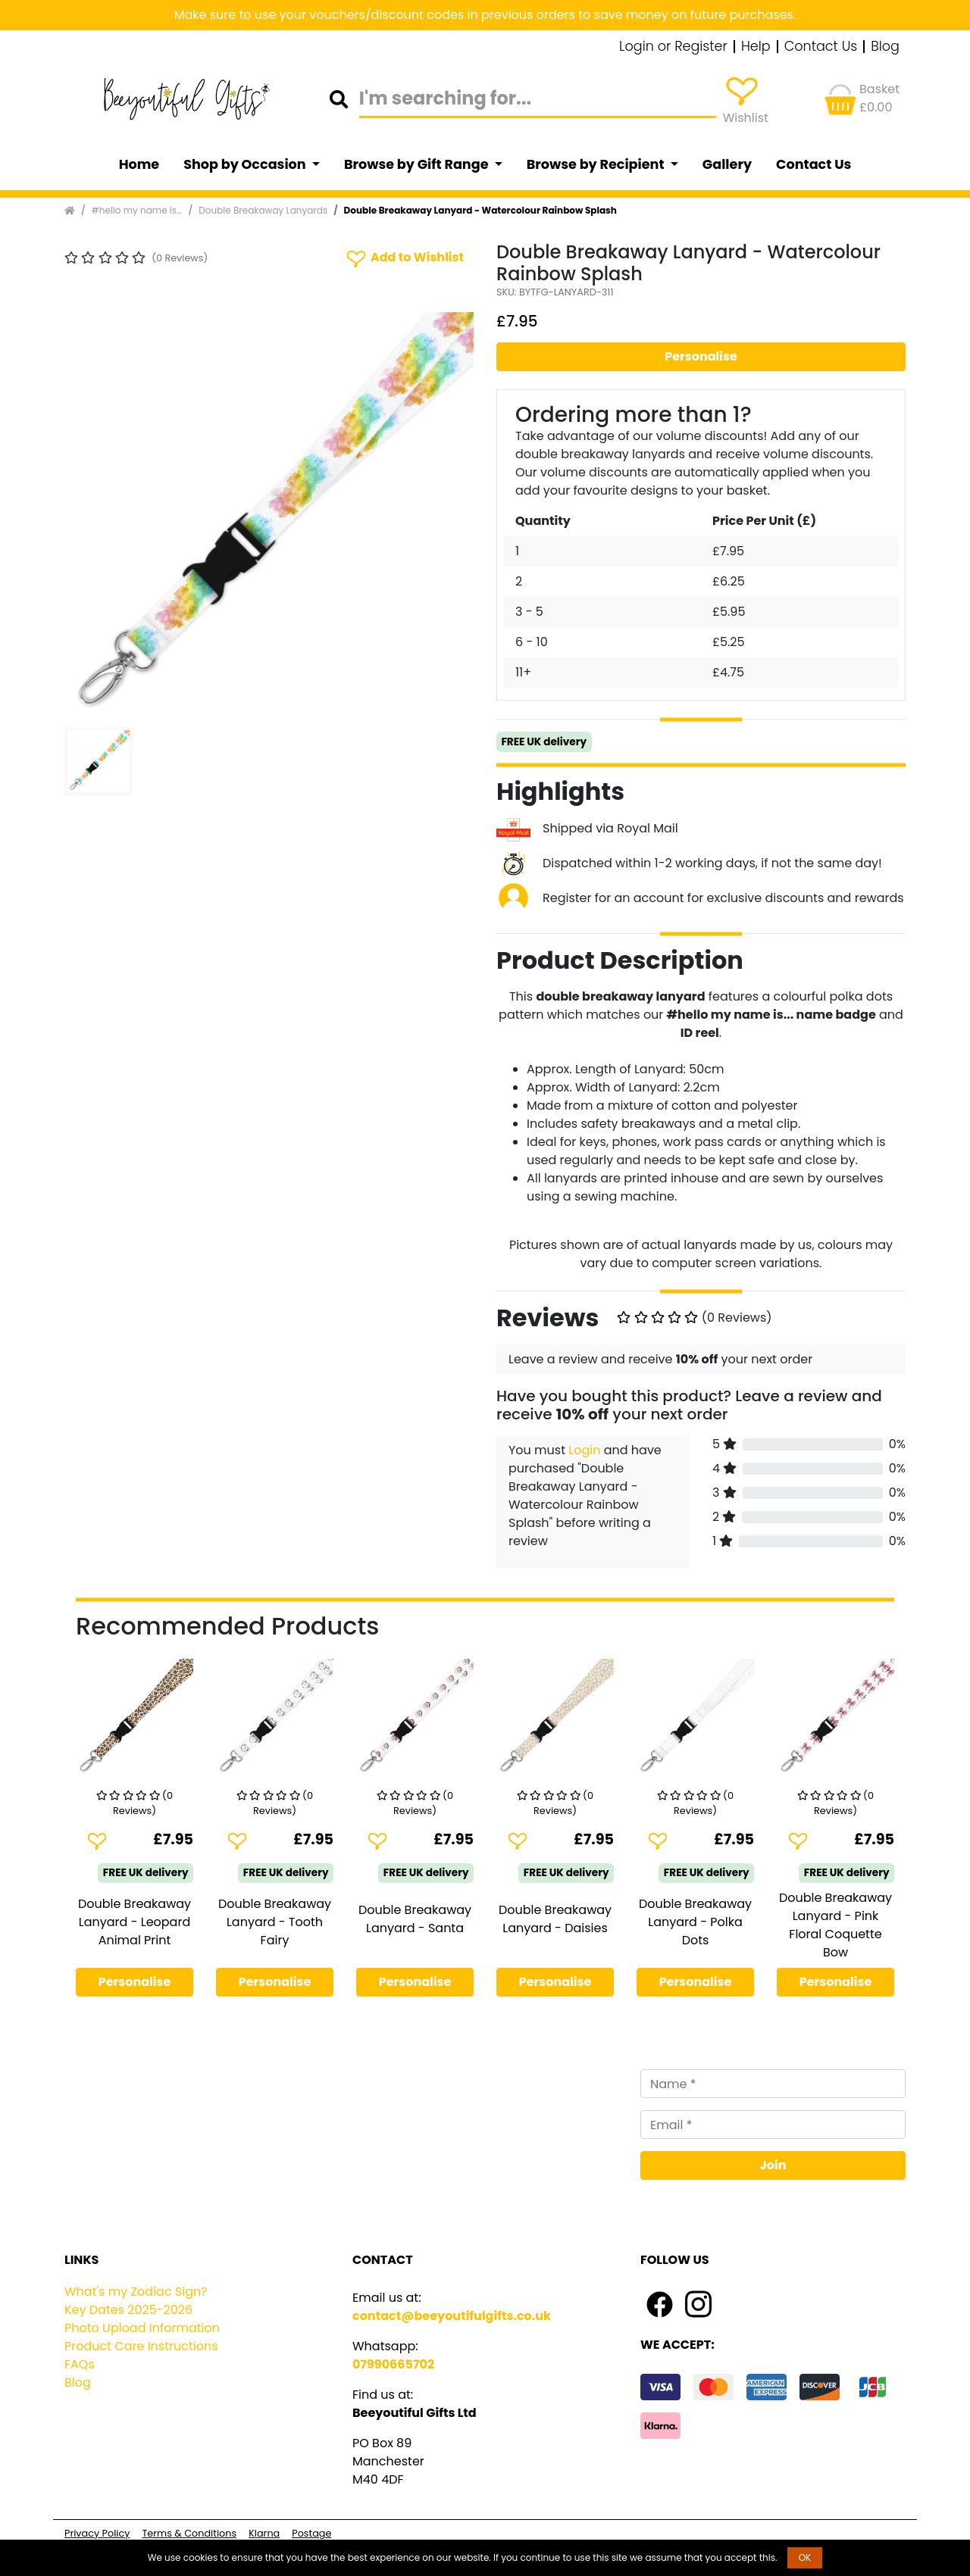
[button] (95, 516)
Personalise (701, 356)
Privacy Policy (97, 2533)
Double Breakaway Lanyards (263, 210)
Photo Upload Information (142, 2328)
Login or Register (673, 47)
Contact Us (821, 47)
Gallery (727, 164)
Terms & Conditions (189, 2533)
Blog (885, 47)
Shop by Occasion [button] (245, 164)
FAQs (79, 2364)
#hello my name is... (137, 210)
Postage (311, 2533)
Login (584, 1450)
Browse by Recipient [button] (597, 164)
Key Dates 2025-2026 (128, 2309)
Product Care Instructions (141, 2346)
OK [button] (805, 2557)
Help (756, 47)
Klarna (264, 2533)
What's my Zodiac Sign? (136, 2291)
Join (773, 2165)
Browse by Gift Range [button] (417, 164)
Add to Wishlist (404, 258)
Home (139, 164)
